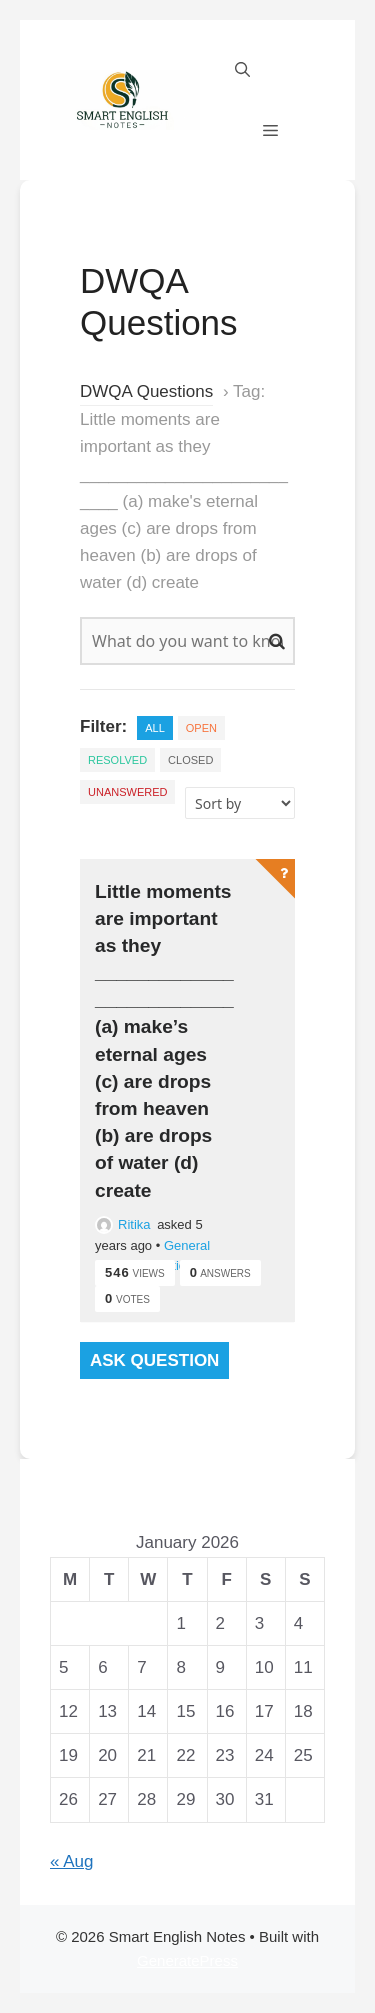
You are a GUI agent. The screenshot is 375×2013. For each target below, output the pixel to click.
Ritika (123, 1224)
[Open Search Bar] (242, 70)
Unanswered (127, 792)
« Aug (72, 1861)
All (155, 728)
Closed (190, 760)
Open (201, 728)
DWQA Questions (146, 391)
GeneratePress (187, 1960)
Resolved (117, 760)
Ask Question (154, 1360)
